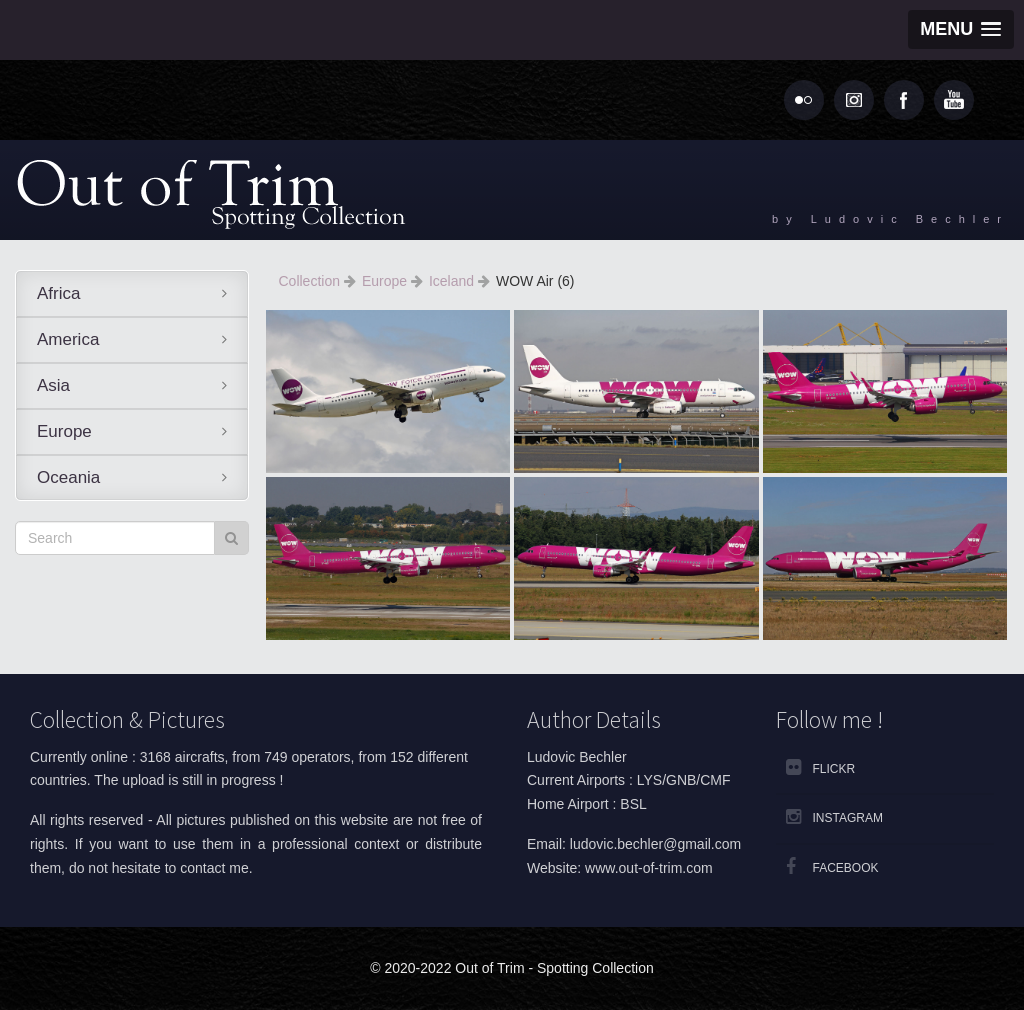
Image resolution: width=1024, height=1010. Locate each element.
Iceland (453, 281)
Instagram (848, 818)
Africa (58, 293)
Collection (311, 281)
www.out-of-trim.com (649, 868)
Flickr (834, 769)
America (68, 339)
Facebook (846, 868)
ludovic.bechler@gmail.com (655, 844)
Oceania (68, 477)
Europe (64, 431)
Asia (53, 385)
